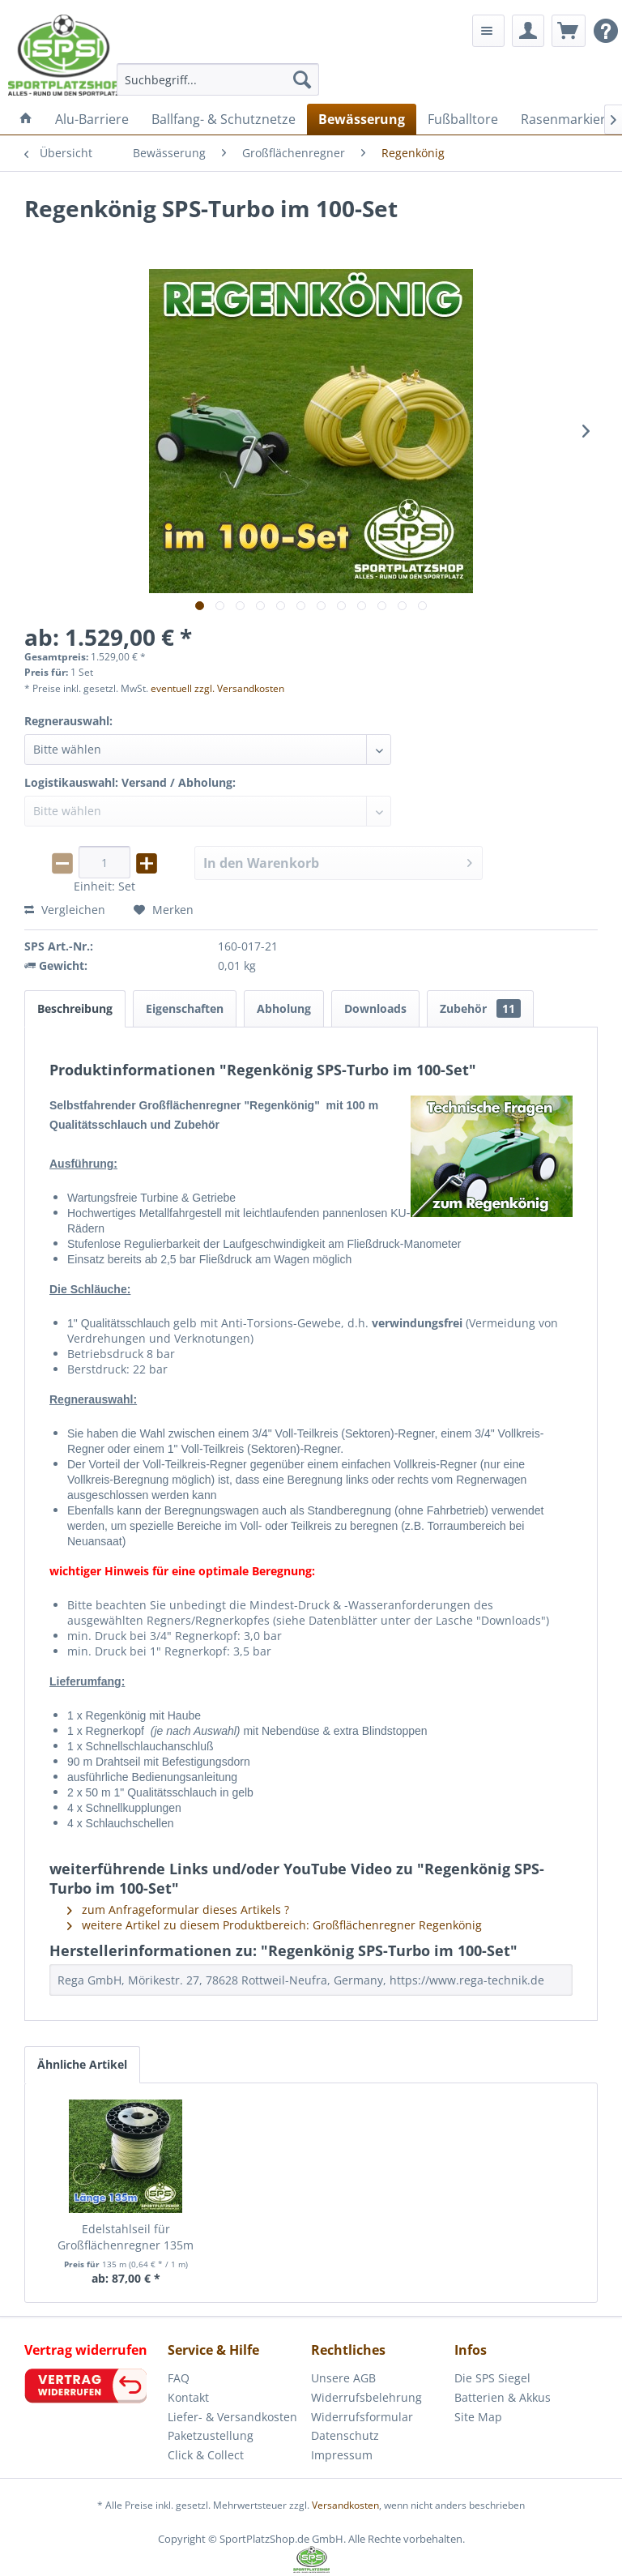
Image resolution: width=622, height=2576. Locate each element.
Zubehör (480, 1008)
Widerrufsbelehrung (366, 2397)
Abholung (284, 1008)
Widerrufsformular (362, 2416)
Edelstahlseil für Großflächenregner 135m (126, 2237)
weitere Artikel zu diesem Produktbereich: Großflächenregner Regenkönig (274, 1925)
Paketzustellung (210, 2435)
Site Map (478, 2416)
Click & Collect (206, 2455)
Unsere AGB (343, 2378)
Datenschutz (345, 2435)
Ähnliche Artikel (82, 2064)
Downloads (375, 1008)
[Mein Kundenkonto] (528, 31)
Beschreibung (75, 1008)
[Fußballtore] (462, 119)
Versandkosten (345, 2505)
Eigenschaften (185, 1008)
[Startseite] (26, 119)
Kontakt (188, 2397)
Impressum (342, 2455)
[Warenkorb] (569, 31)
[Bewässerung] (361, 119)
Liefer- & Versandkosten (232, 2416)
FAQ (179, 2378)
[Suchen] (302, 79)
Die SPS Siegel (492, 2378)
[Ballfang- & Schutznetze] (223, 119)
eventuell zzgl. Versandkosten (217, 688)
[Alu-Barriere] (92, 119)
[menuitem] (218, 79)
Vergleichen (64, 909)
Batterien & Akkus (502, 2397)
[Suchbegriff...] (218, 79)
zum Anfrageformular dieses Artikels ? (178, 1909)
